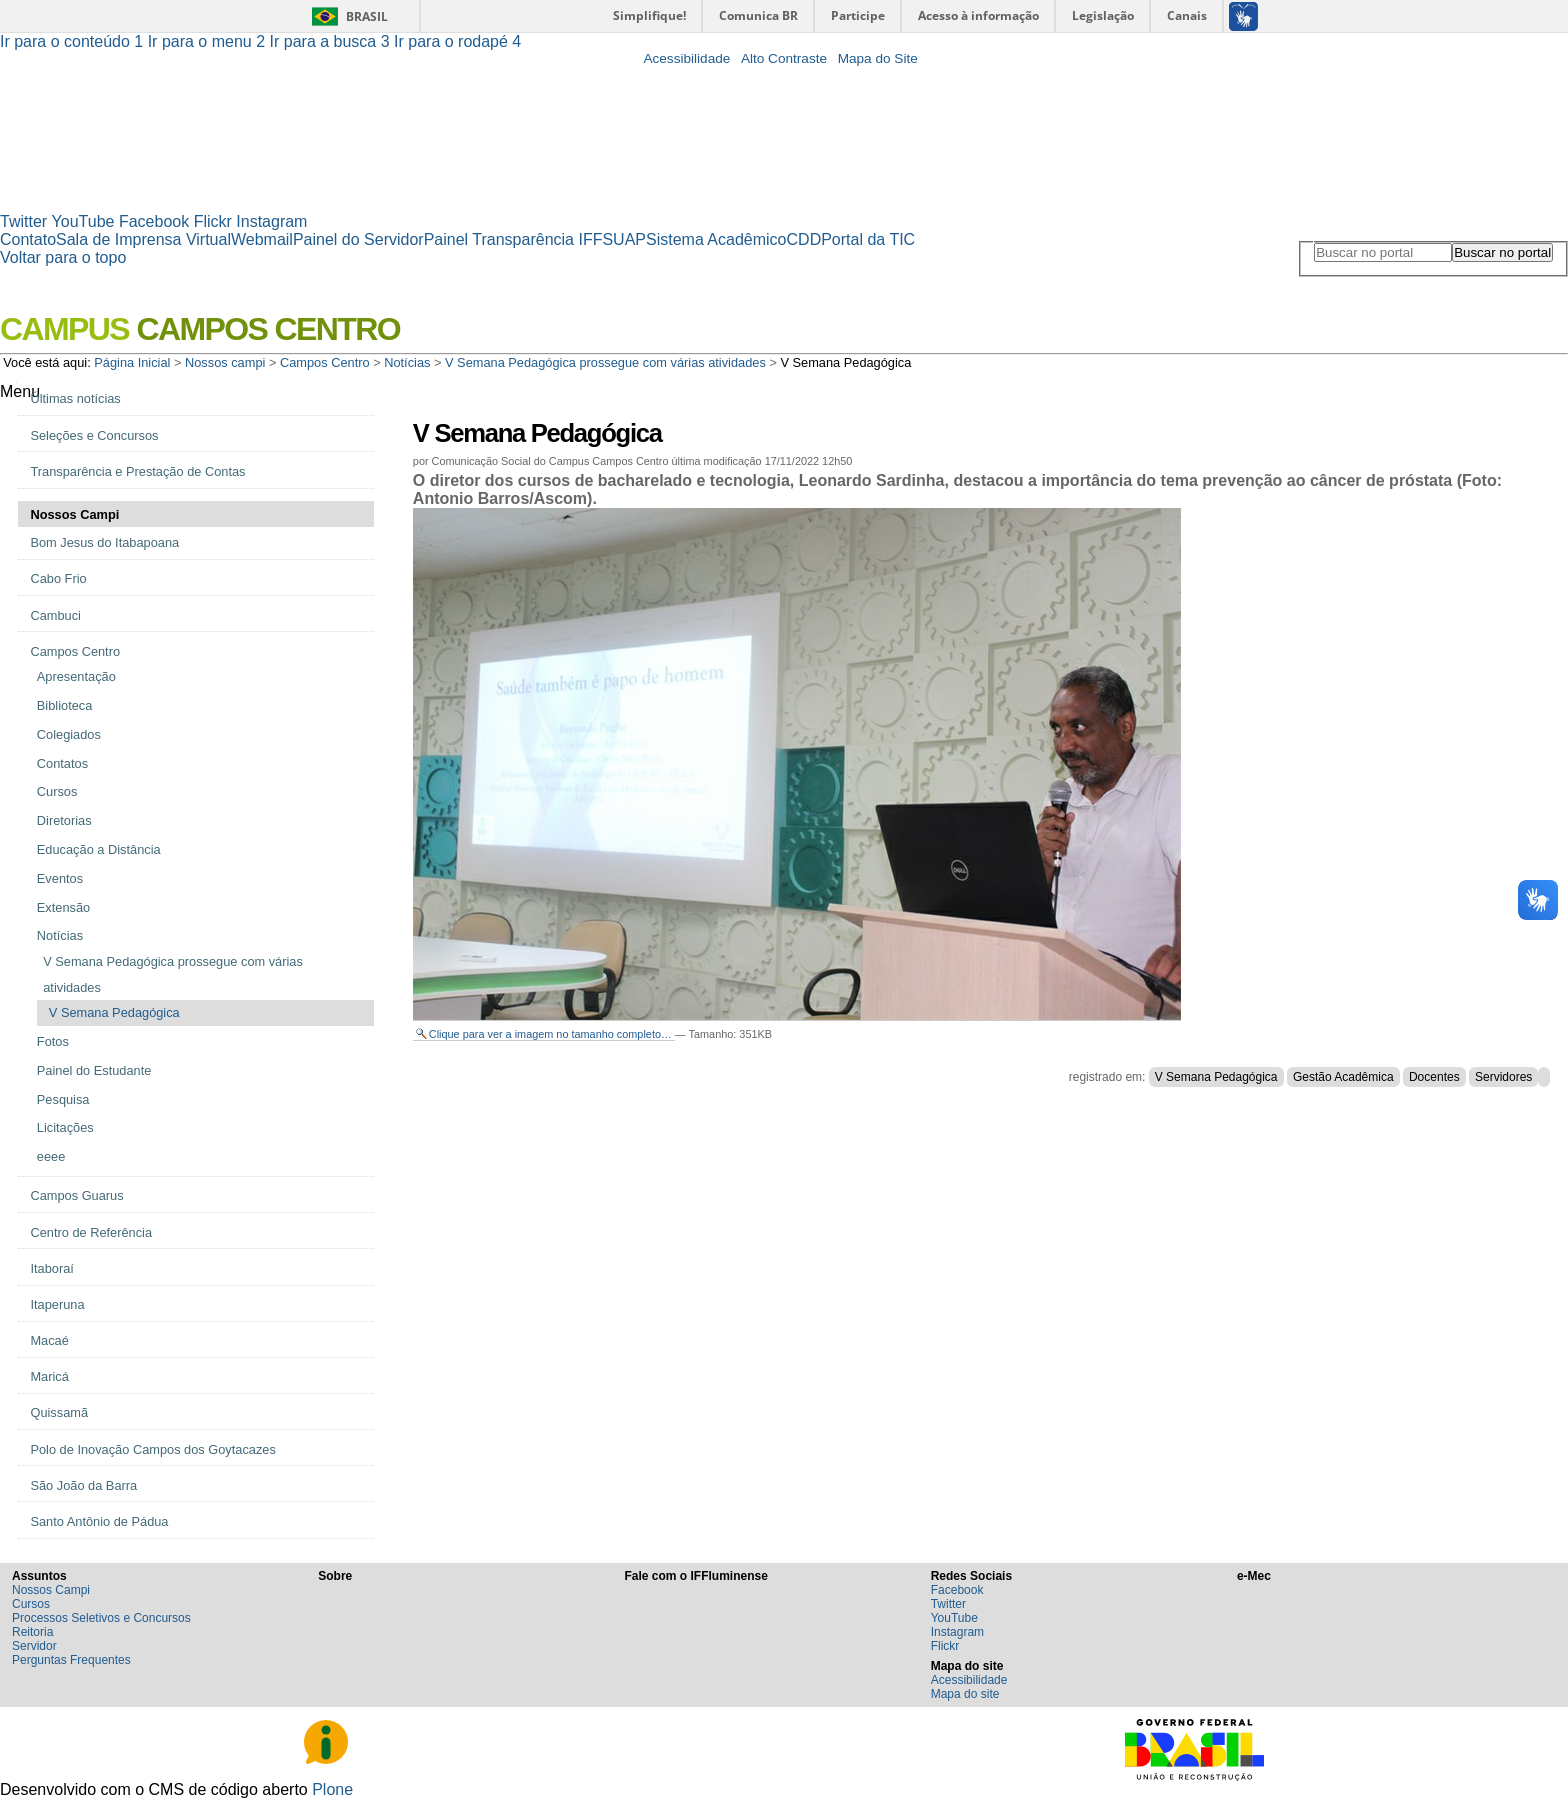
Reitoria (32, 1632)
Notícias (407, 362)
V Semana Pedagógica (1216, 1077)
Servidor (34, 1646)
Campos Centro (325, 362)
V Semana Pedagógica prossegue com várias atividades (605, 362)
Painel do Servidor (358, 239)
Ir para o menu (209, 41)
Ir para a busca (332, 41)
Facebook (154, 221)
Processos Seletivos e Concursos (101, 1618)
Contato (28, 239)
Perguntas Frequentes (71, 1660)
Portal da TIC (868, 239)
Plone (332, 1789)
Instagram (271, 221)
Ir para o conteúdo (74, 41)
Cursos (31, 1604)
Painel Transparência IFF (513, 239)
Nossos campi (225, 362)
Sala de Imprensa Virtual (143, 239)
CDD (804, 239)
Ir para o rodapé (457, 41)
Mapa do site (965, 1694)
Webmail (262, 239)
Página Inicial (132, 362)
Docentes (1434, 1077)
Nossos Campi (51, 1590)
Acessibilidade (686, 58)
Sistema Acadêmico (716, 239)
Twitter (23, 221)
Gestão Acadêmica (1343, 1077)
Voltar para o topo (63, 257)
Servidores (1503, 1077)
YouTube (83, 221)
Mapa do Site (878, 58)
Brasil (367, 16)
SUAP (624, 239)
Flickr (213, 221)
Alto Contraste (784, 58)
